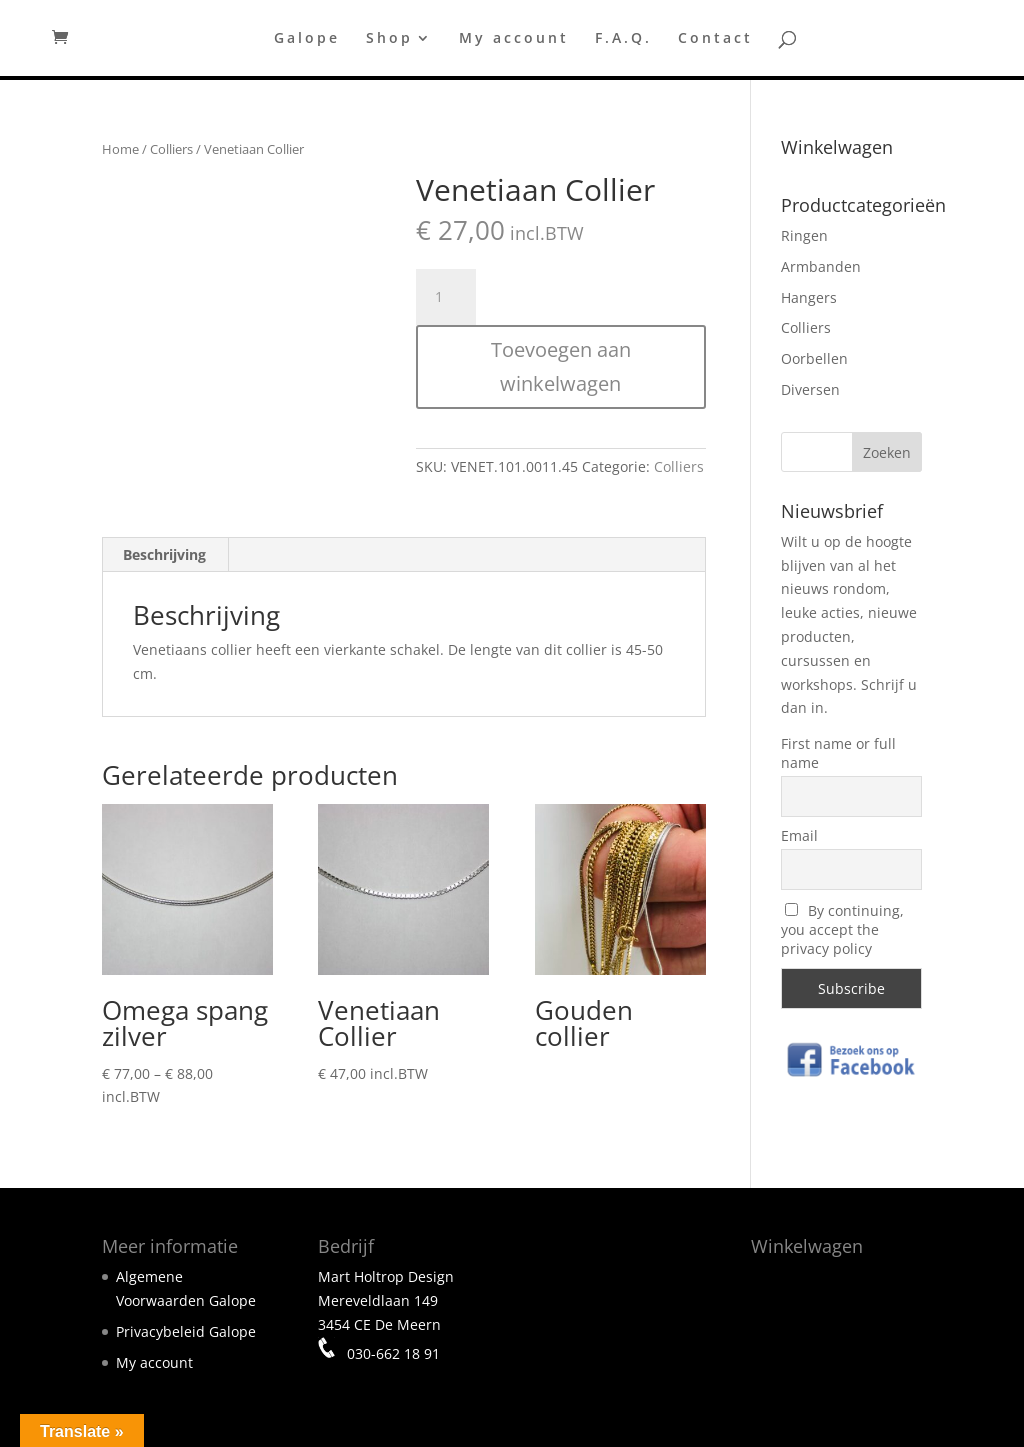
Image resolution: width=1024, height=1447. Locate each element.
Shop (389, 39)
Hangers (809, 297)
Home (120, 149)
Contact (715, 39)
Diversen (810, 389)
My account (514, 39)
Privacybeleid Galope (186, 1331)
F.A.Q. (623, 39)
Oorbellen (814, 358)
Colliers (171, 149)
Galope (307, 39)
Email (799, 835)
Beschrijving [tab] (164, 554)
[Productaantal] (446, 297)
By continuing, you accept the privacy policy (843, 929)
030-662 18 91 (391, 1352)
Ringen (804, 235)
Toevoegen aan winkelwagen (561, 366)
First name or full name (838, 753)
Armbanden (821, 266)
